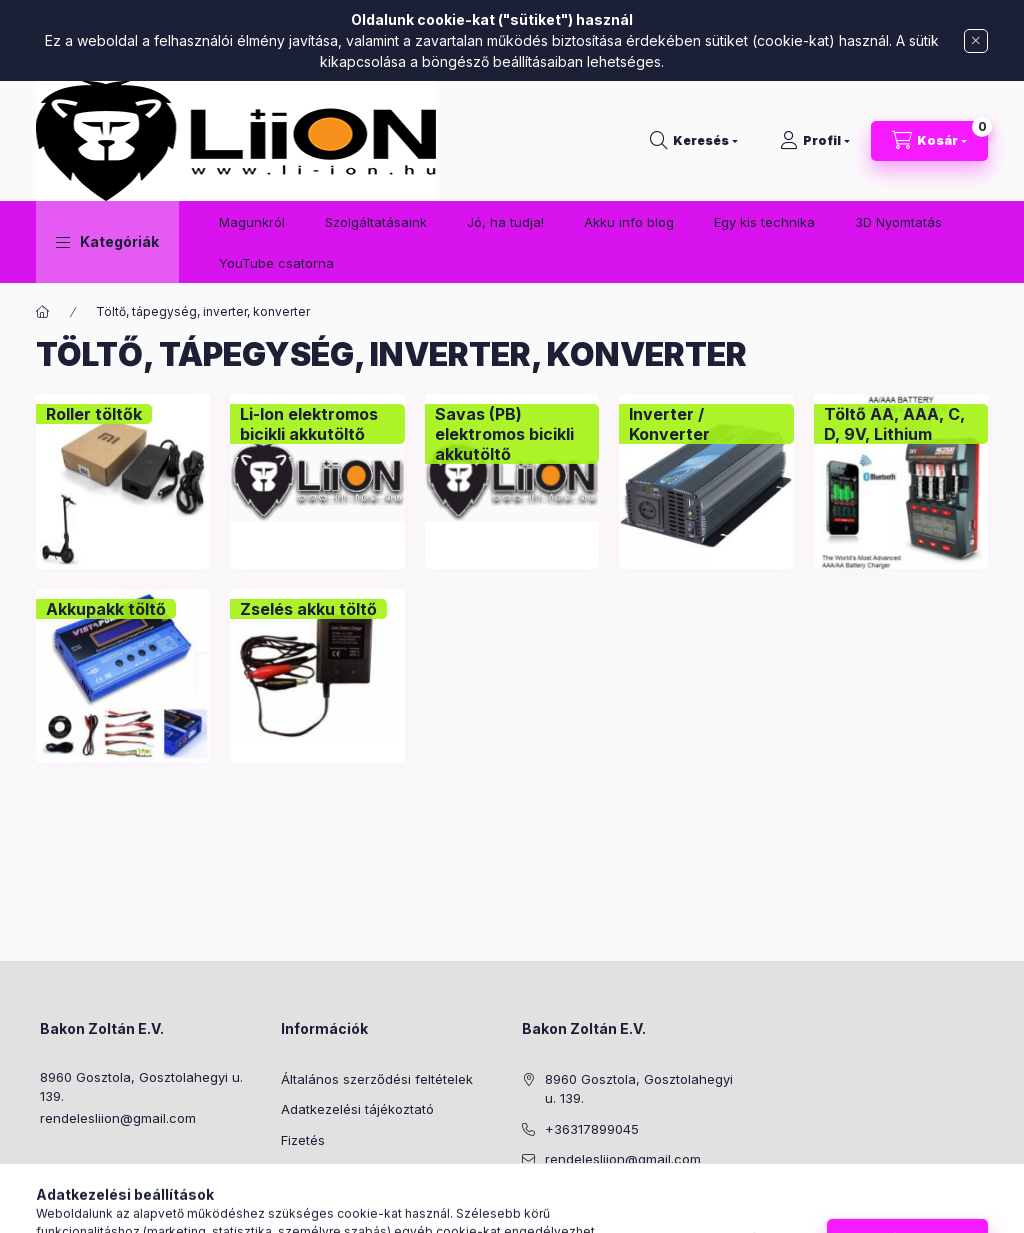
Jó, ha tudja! (505, 222)
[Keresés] (694, 141)
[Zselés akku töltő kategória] (308, 609)
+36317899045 (592, 1129)
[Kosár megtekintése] (929, 141)
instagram (568, 1210)
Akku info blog (629, 222)
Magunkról (252, 222)
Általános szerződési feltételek (377, 1079)
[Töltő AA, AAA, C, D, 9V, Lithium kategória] (901, 424)
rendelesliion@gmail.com (118, 1118)
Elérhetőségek (325, 1201)
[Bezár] (976, 41)
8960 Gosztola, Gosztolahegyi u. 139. (141, 1087)
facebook (528, 1210)
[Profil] (815, 141)
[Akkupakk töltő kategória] (106, 609)
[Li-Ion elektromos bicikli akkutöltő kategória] (317, 424)
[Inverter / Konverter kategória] (706, 424)
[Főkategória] (43, 312)
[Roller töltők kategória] (94, 414)
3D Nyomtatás (898, 222)
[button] (107, 242)
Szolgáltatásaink (376, 222)
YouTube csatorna (276, 263)
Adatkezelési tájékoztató (357, 1109)
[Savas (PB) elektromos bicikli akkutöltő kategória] (512, 434)
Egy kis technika (764, 222)
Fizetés (303, 1140)
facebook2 (608, 1210)
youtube (648, 1210)
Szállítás (306, 1170)
